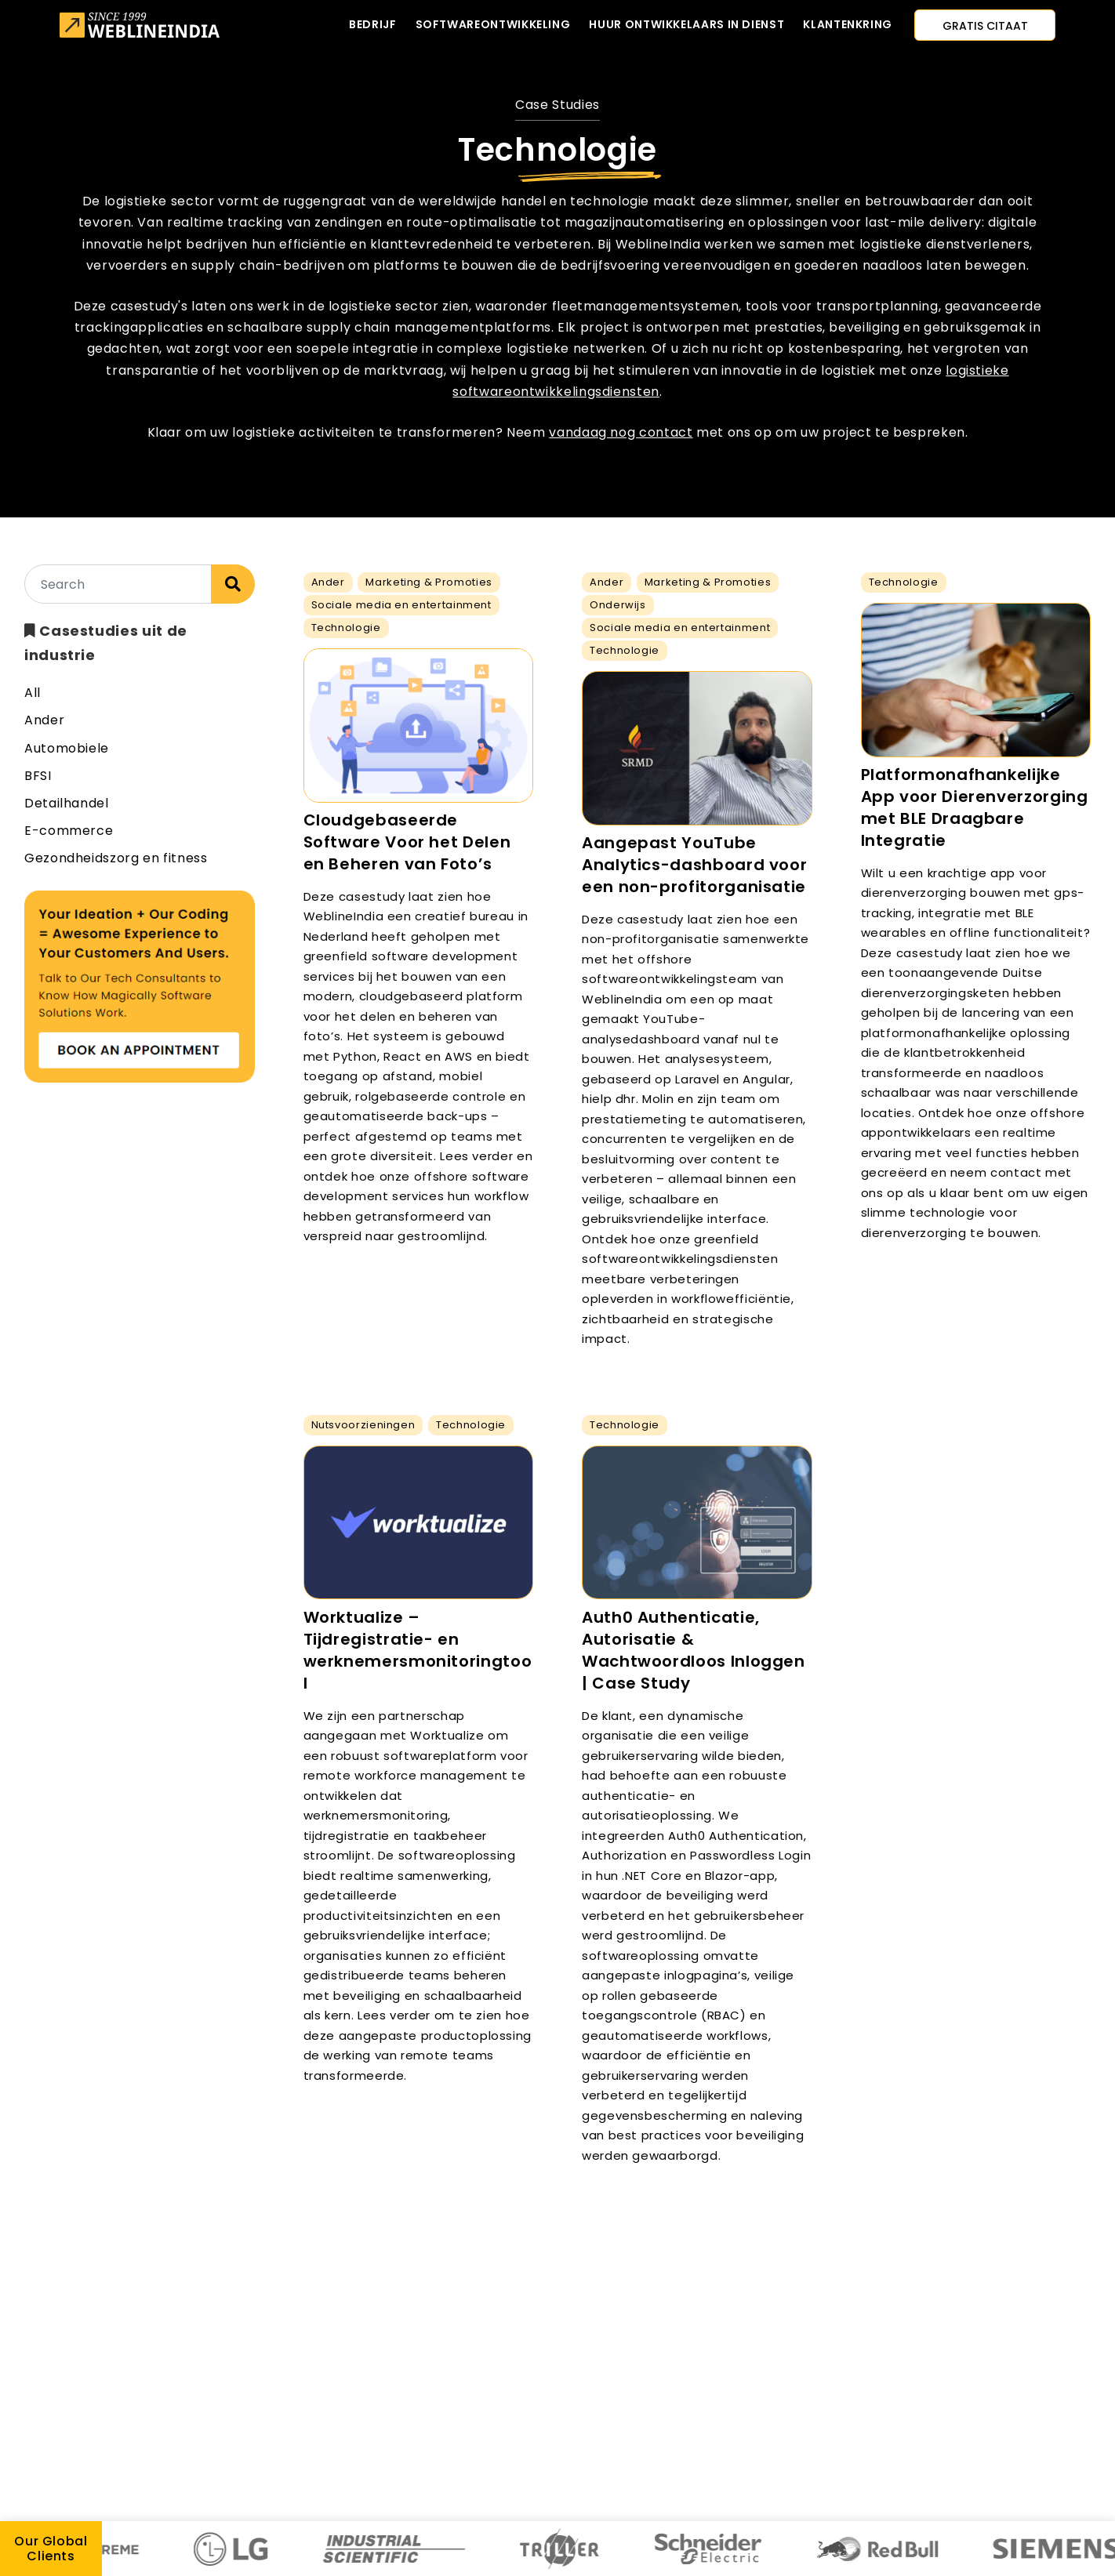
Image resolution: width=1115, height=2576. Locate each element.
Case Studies (557, 105)
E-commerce (68, 831)
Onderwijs (618, 604)
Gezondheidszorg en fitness (116, 858)
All (32, 693)
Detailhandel (66, 803)
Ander (44, 720)
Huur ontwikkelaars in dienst (686, 24)
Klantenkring (847, 24)
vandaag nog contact (620, 432)
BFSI (38, 776)
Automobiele (66, 748)
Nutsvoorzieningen (363, 1424)
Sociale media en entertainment (401, 604)
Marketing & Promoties (428, 582)
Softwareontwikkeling (493, 24)
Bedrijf (372, 24)
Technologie (346, 627)
